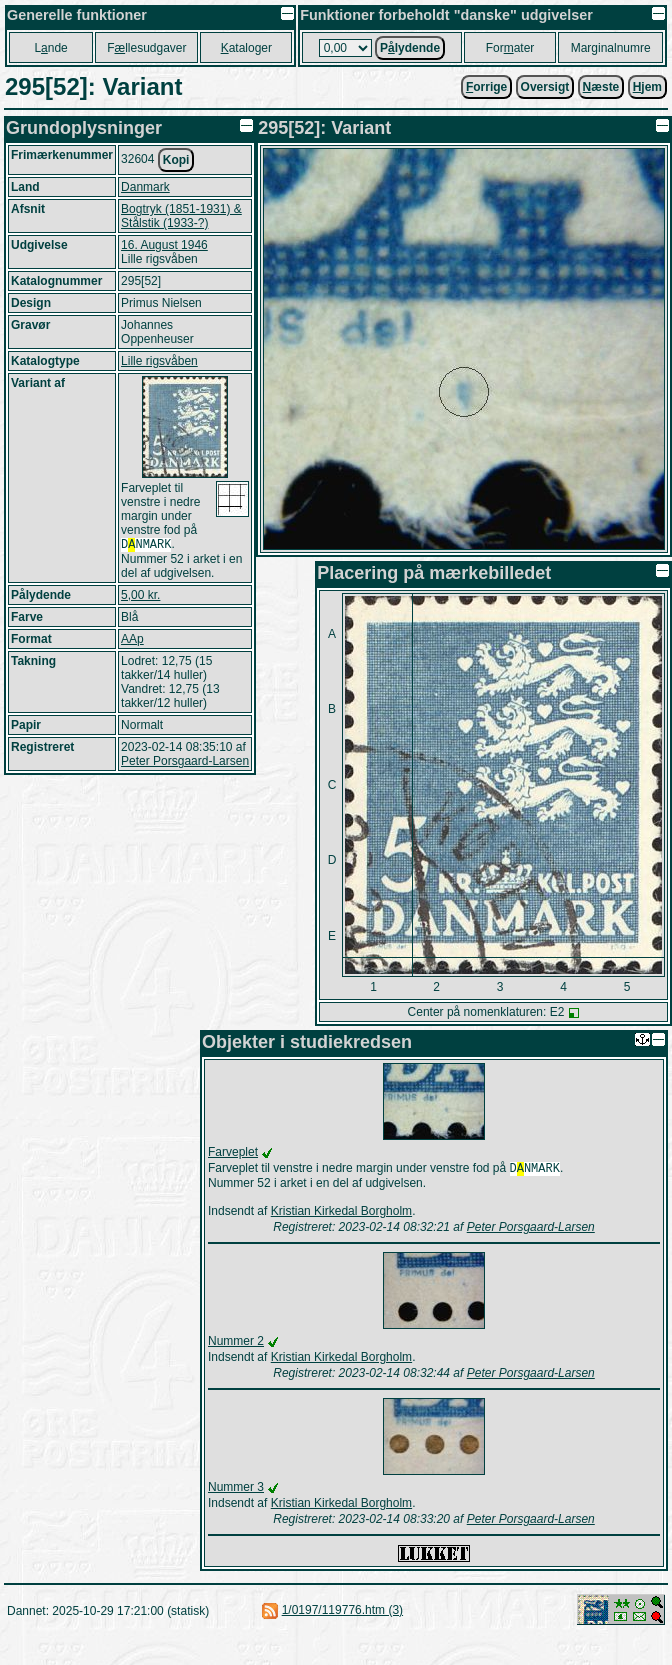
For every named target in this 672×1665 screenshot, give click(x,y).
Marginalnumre (611, 48)
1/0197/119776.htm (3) (342, 1612)
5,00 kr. (140, 597)
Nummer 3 (236, 1489)
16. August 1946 (164, 245)
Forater (510, 48)
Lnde (50, 48)
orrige (486, 87)
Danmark (145, 187)
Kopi (176, 160)
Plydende (410, 48)
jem (647, 87)
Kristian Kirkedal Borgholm (341, 1213)
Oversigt (545, 87)
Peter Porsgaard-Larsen (185, 763)
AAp (132, 641)
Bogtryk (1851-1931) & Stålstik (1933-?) (181, 216)
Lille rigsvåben (159, 361)
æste (601, 87)
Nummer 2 (236, 1343)
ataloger (246, 48)
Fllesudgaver (146, 48)
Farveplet (233, 1152)
